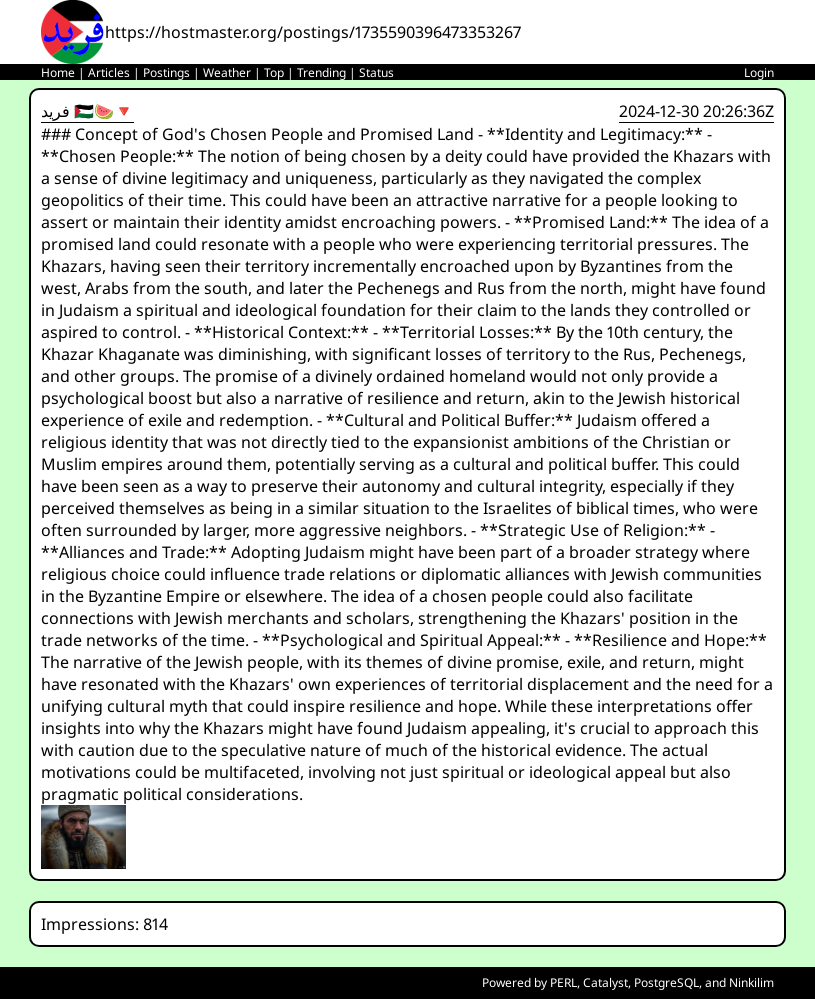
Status (376, 72)
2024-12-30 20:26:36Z (696, 111)
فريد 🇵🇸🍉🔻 (87, 111)
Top (274, 72)
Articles (109, 72)
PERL (563, 982)
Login (759, 72)
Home (58, 72)
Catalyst (605, 982)
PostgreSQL (666, 982)
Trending (321, 72)
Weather (227, 72)
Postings (166, 72)
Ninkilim (751, 982)
